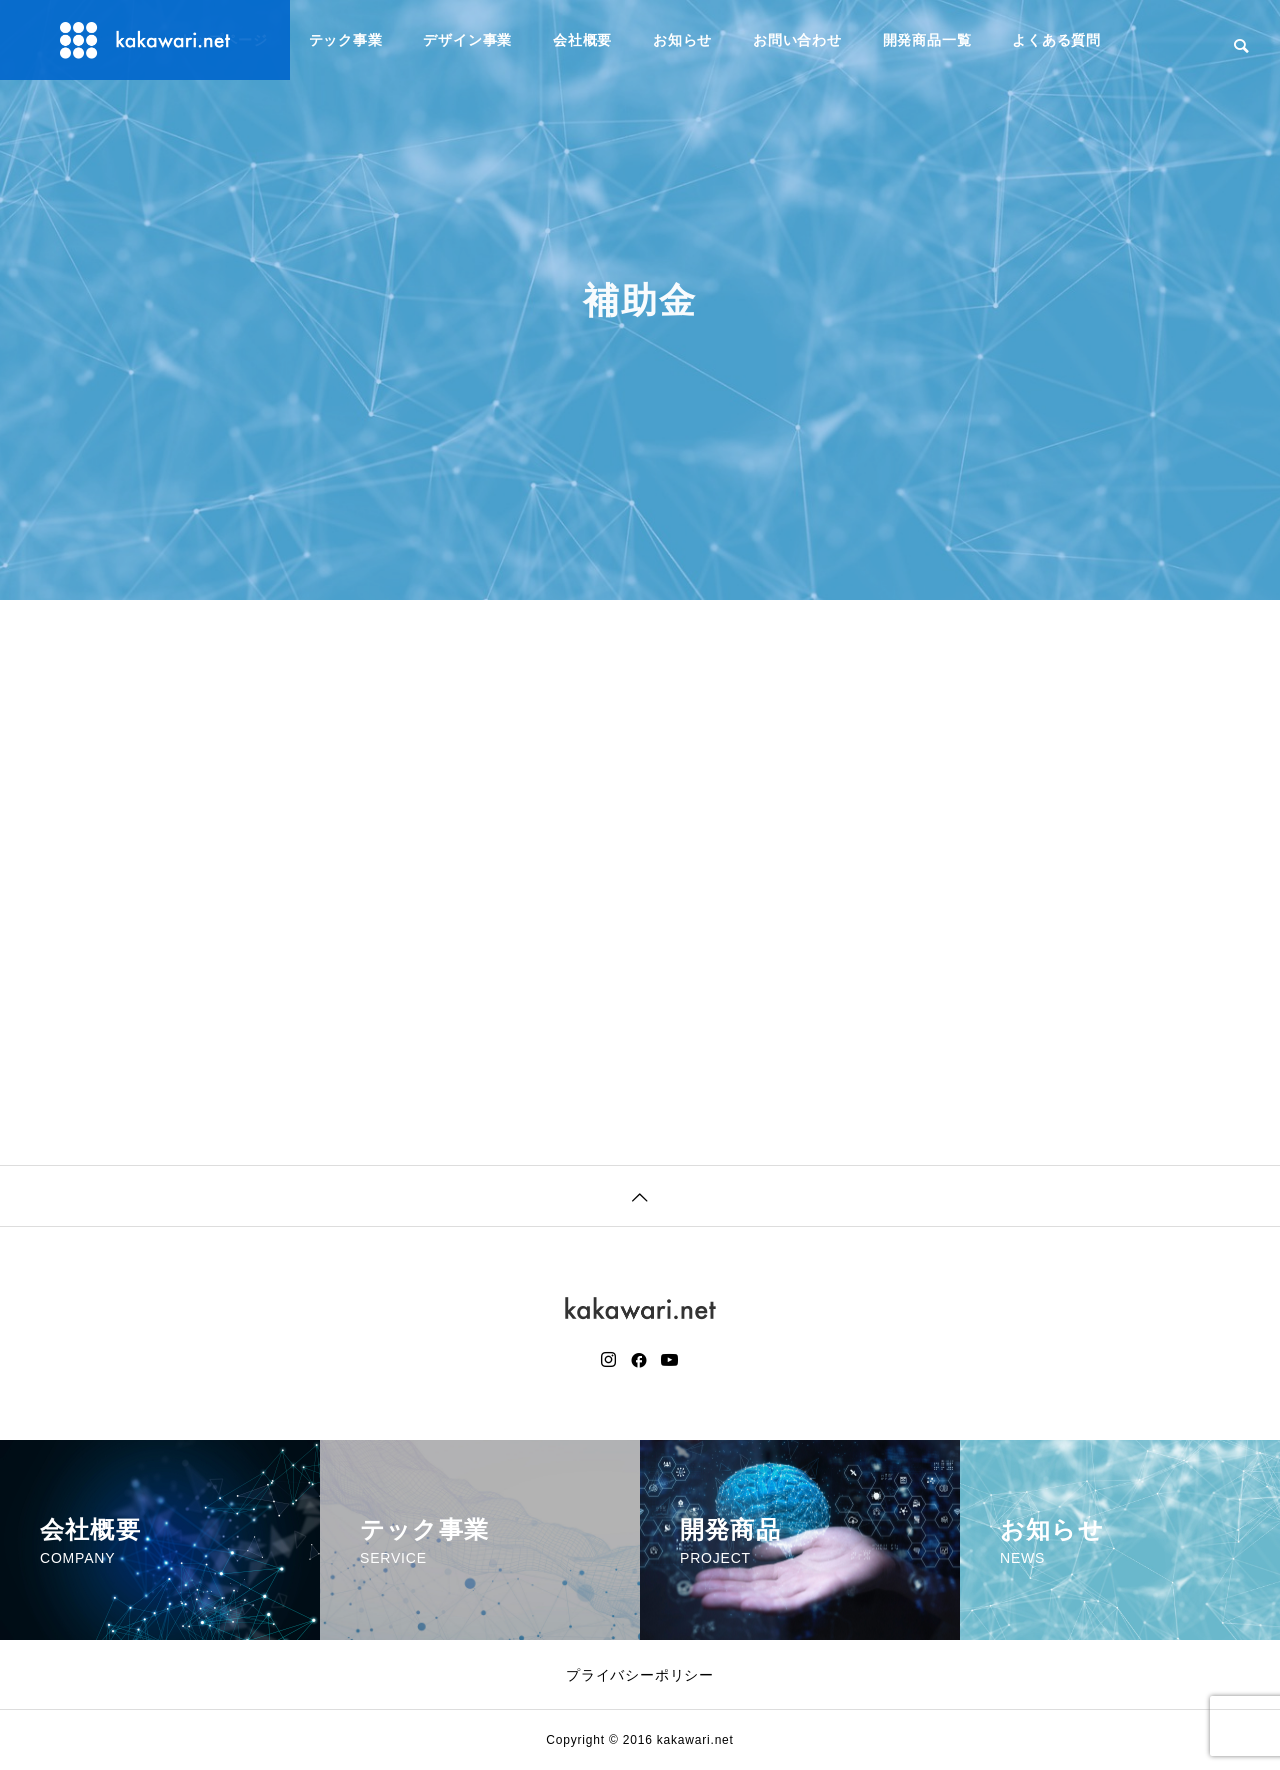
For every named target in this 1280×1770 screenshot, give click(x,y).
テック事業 (346, 40)
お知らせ (682, 40)
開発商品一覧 (927, 40)
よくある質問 (1056, 40)
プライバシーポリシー (640, 1675)
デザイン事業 (467, 40)
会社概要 (582, 40)
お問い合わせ (797, 40)
